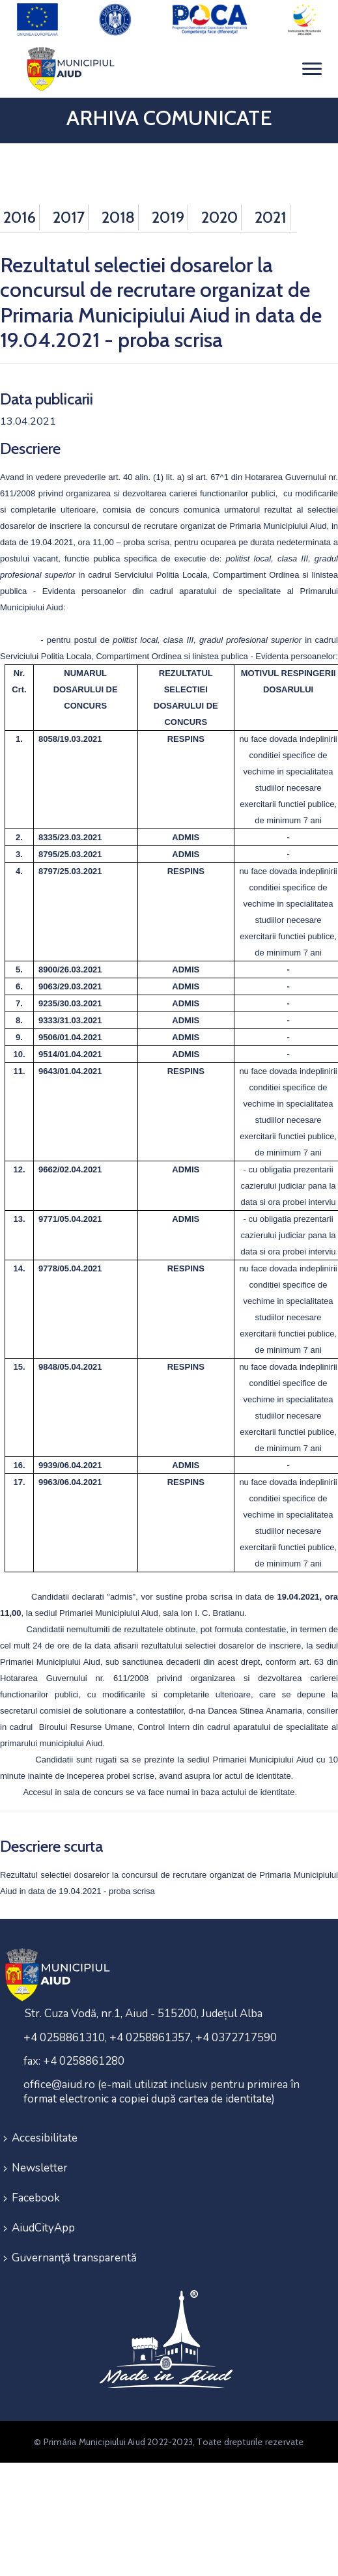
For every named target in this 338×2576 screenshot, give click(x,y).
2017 (69, 217)
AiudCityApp (43, 2227)
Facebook (36, 2197)
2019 (168, 217)
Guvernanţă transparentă (74, 2257)
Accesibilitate (44, 2137)
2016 (19, 217)
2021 (271, 217)
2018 (118, 217)
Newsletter (40, 2167)
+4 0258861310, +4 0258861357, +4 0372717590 (150, 2037)
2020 (219, 217)
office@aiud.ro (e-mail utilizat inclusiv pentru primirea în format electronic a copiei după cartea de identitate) (161, 2091)
